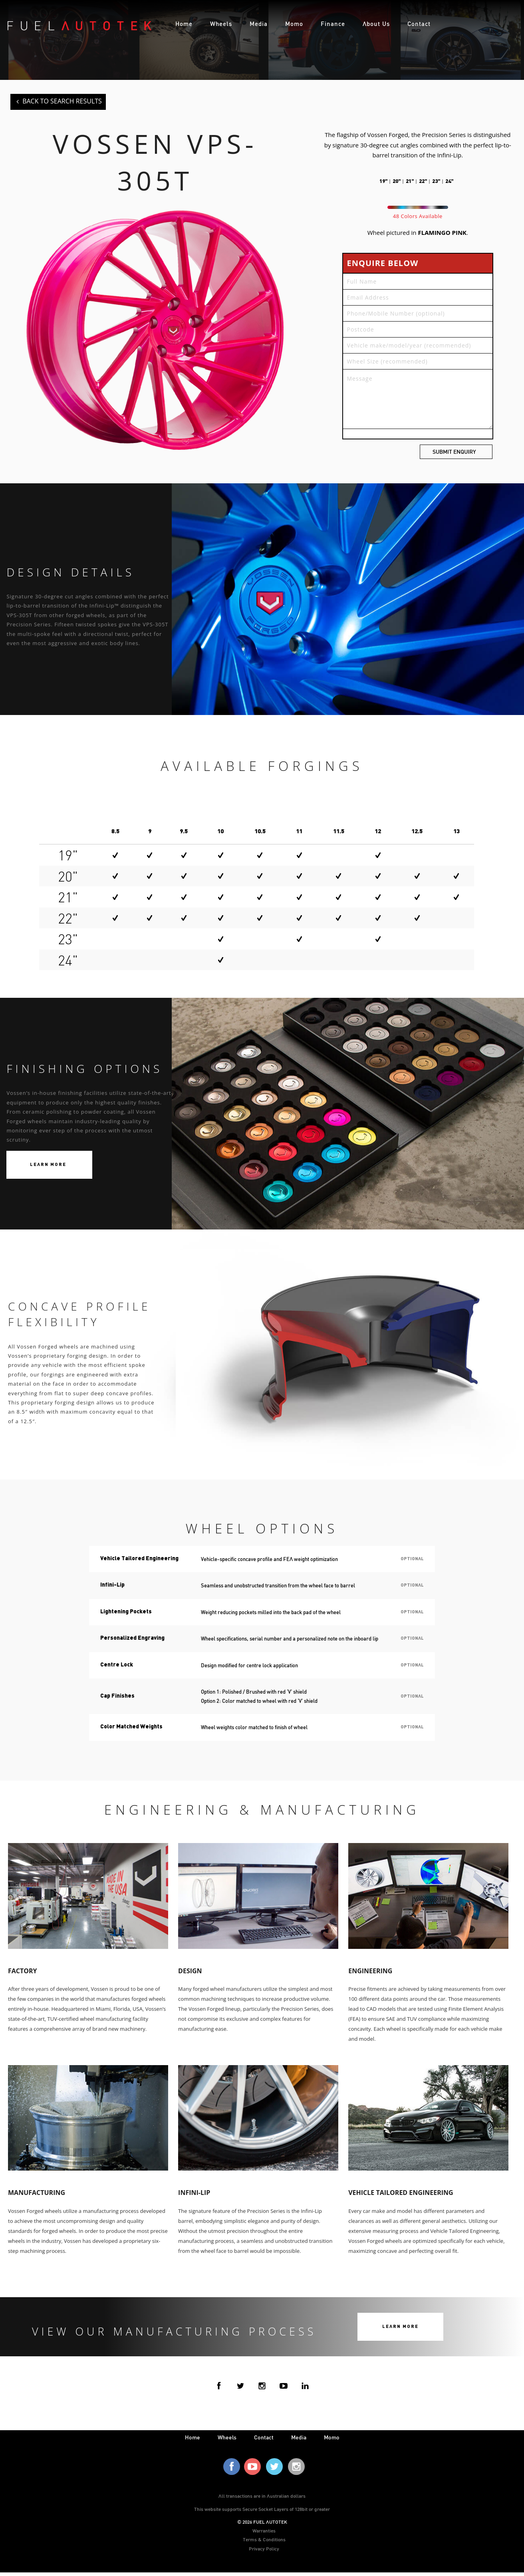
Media (259, 23)
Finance (333, 23)
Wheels (221, 23)
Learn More (48, 1167)
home (192, 2440)
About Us (376, 23)
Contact (419, 23)
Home (184, 23)
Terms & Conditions (264, 2543)
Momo (294, 23)
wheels (227, 2440)
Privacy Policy (264, 2552)
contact (264, 2440)
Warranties (264, 2534)
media (298, 2440)
